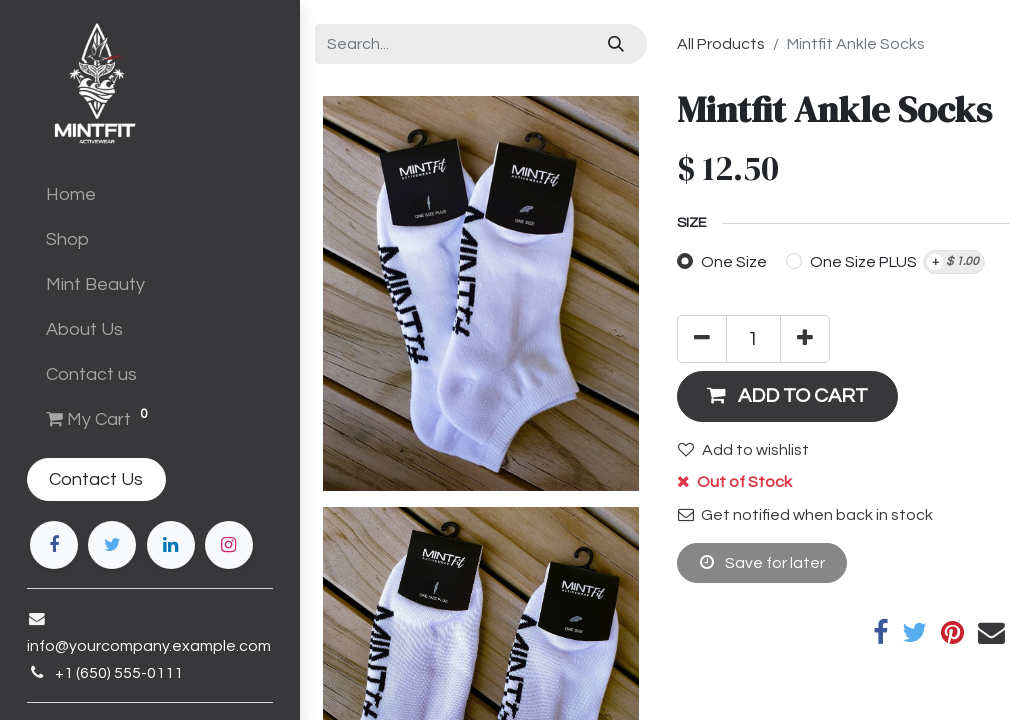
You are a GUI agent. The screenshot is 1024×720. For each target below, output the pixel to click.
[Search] (616, 44)
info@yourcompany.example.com (138, 646)
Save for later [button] (762, 562)
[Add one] (805, 339)
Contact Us (86, 479)
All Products (721, 44)
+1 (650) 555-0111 (108, 673)
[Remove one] (702, 339)
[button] (787, 396)
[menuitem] (150, 194)
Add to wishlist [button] (743, 449)
